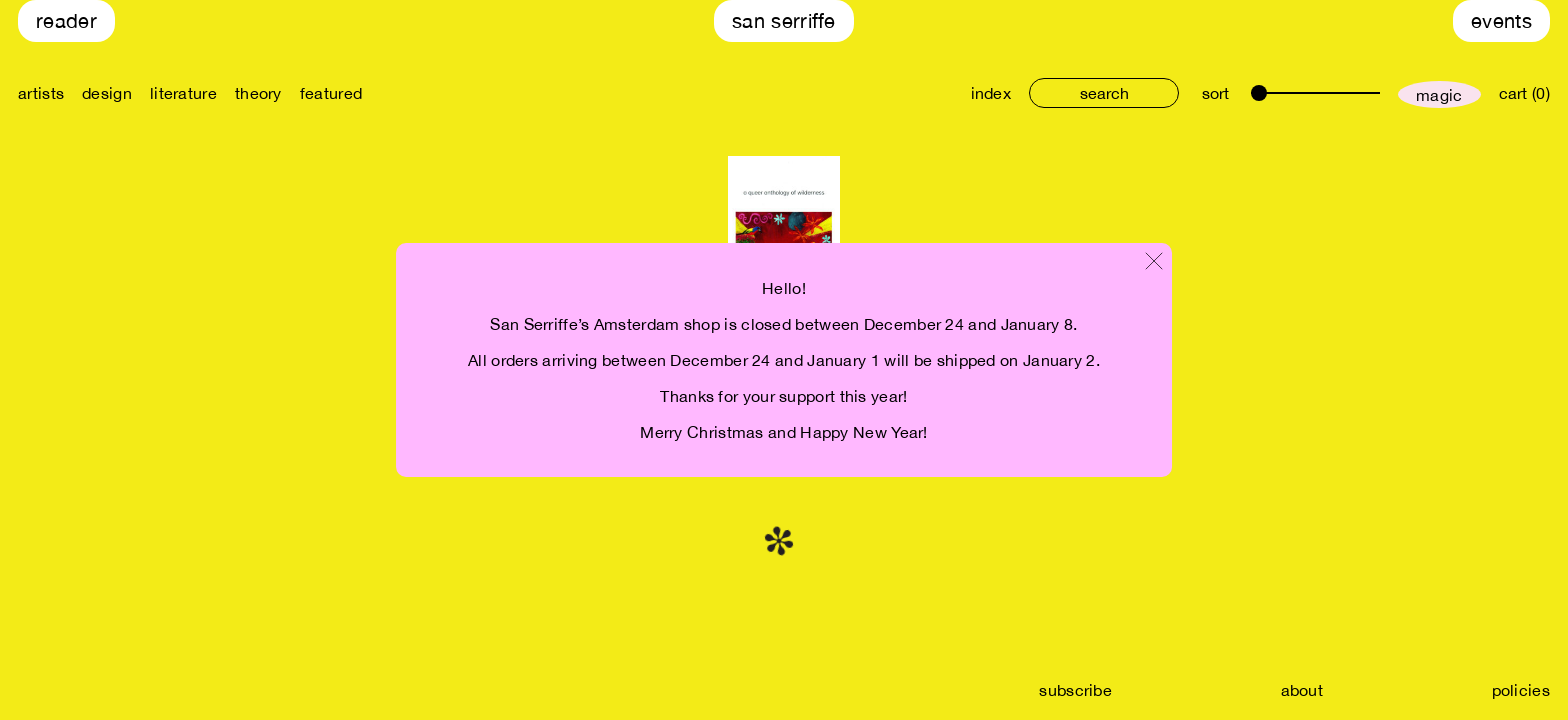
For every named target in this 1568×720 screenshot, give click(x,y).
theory (258, 93)
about (1302, 690)
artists (41, 93)
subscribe (1075, 690)
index (991, 93)
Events (1501, 20)
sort (1215, 93)
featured (331, 93)
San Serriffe (784, 20)
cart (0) (1524, 93)
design (107, 93)
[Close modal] (1154, 262)
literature (183, 93)
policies (1521, 690)
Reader (66, 20)
